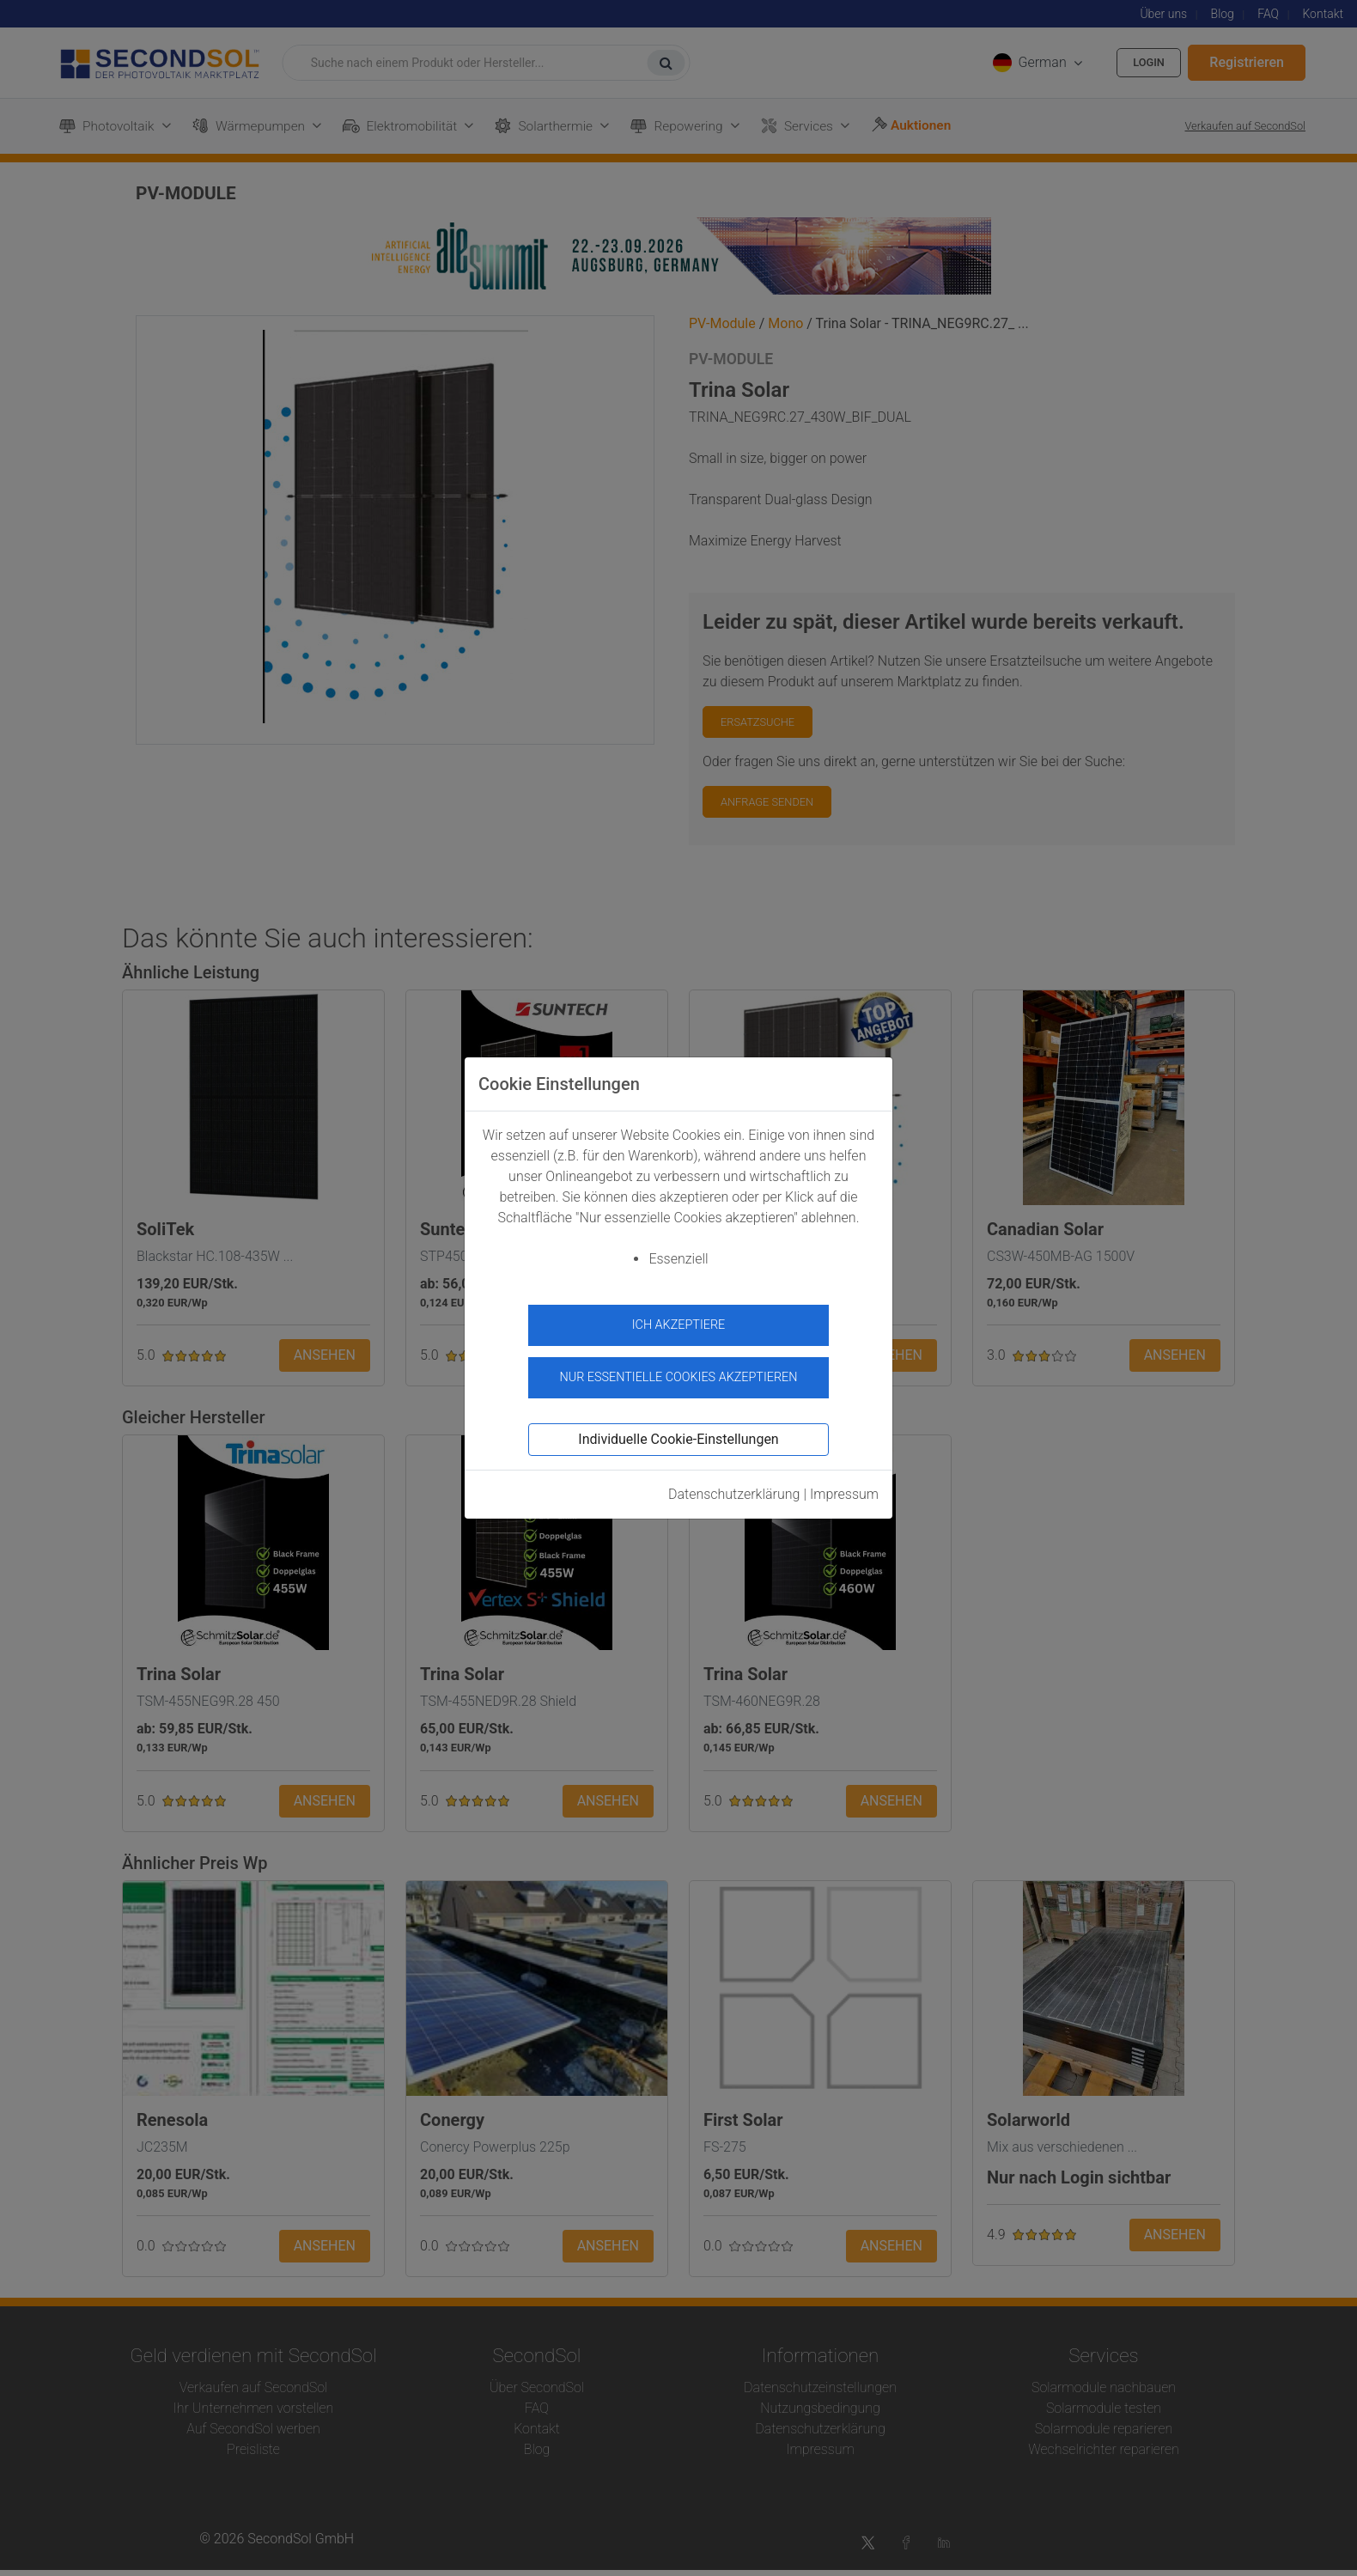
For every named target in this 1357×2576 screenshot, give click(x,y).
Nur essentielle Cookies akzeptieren (678, 1370)
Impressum (844, 1486)
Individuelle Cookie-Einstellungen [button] (678, 1431)
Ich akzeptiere (679, 1325)
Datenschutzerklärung (734, 1486)
